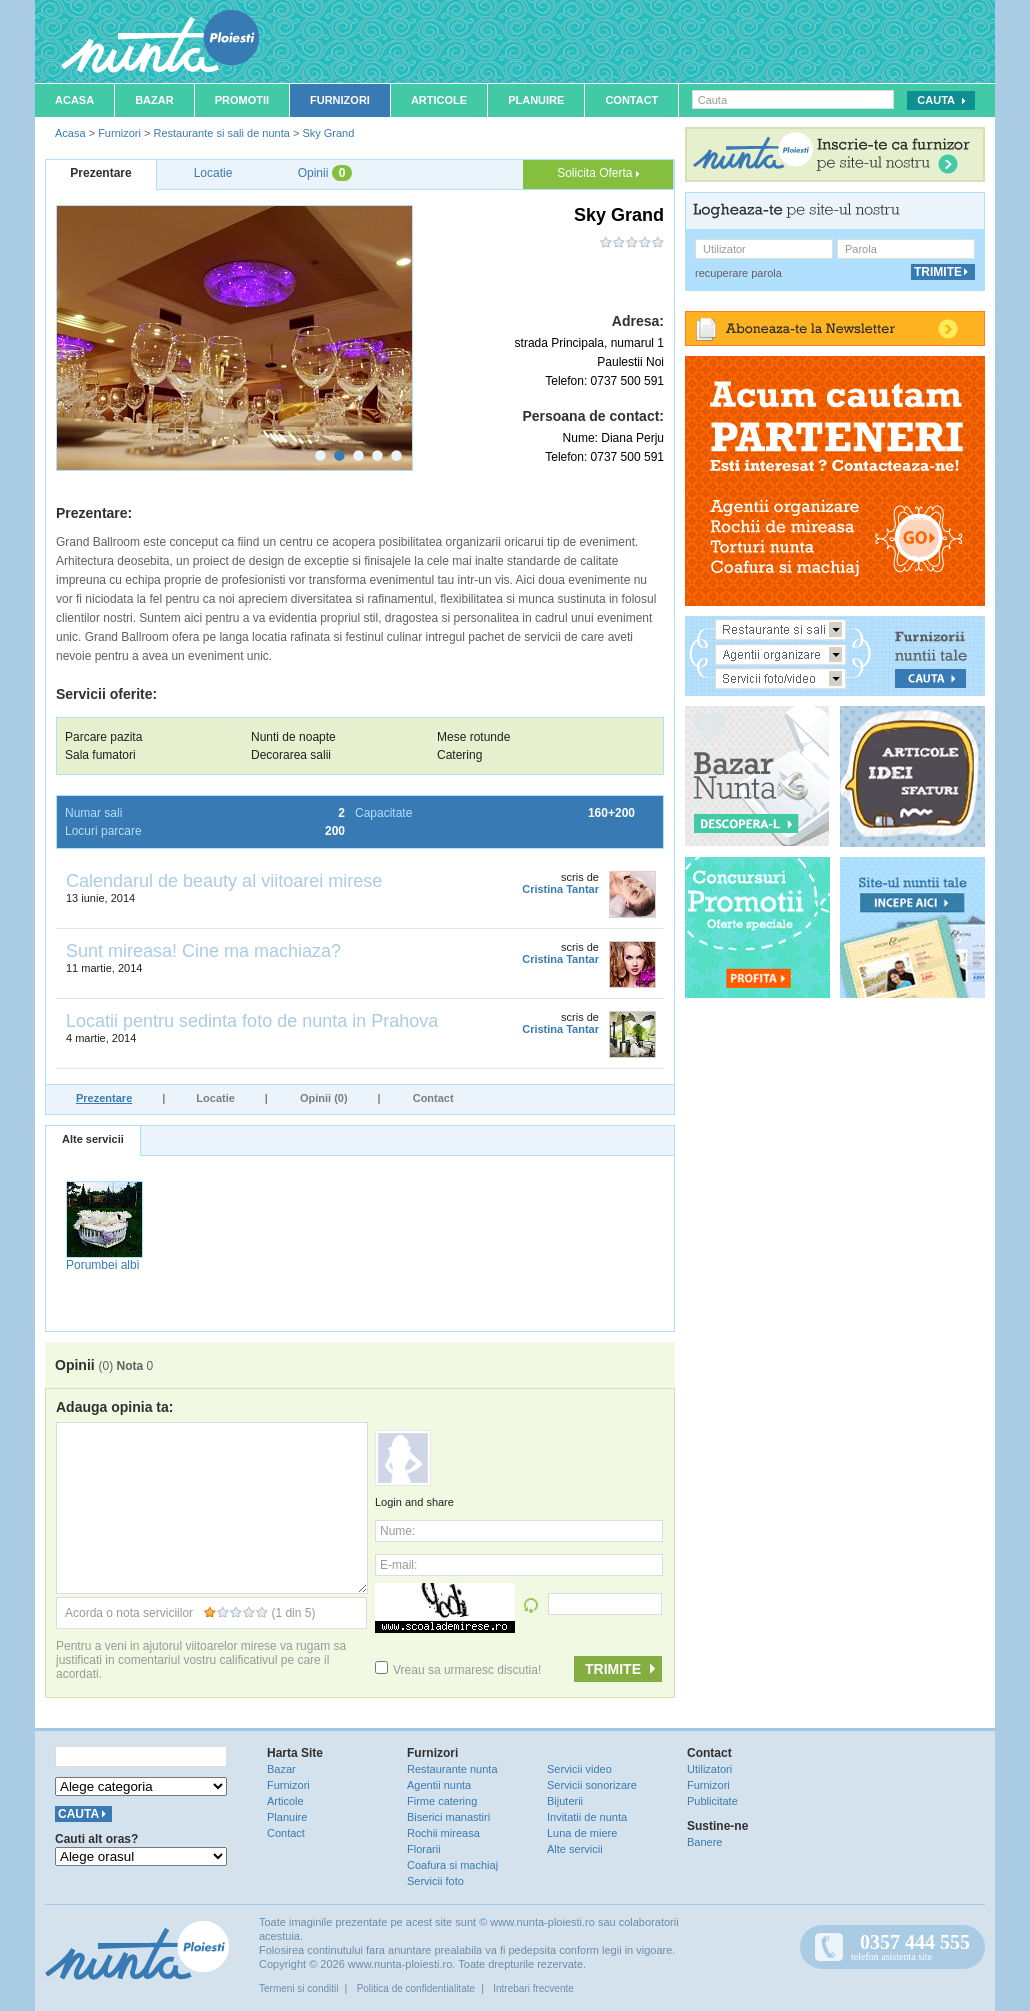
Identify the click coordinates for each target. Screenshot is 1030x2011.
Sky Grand (328, 133)
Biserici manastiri (448, 1817)
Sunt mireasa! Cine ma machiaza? (203, 951)
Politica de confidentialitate (416, 1988)
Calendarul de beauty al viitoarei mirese (224, 881)
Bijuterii (565, 1801)
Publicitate (712, 1801)
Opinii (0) (324, 1098)
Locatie (215, 1098)
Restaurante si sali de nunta (221, 133)
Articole (439, 100)
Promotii (242, 100)
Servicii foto (435, 1881)
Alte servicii (93, 1139)
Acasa (74, 100)
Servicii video (579, 1769)
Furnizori (340, 100)
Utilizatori (709, 1769)
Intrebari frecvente (533, 1988)
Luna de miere (582, 1833)
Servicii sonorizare (592, 1785)
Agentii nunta (439, 1785)
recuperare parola (738, 273)
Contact (631, 100)
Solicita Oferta (598, 173)
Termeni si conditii (298, 1988)
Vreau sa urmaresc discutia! (458, 1670)
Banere (704, 1842)
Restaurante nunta (452, 1769)
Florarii (424, 1849)
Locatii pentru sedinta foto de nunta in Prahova (252, 1021)
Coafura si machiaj (452, 1865)
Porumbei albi (102, 1265)
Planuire (536, 100)
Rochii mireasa (443, 1833)
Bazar (154, 100)
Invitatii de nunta (587, 1817)
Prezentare (104, 1098)
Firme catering (442, 1801)
